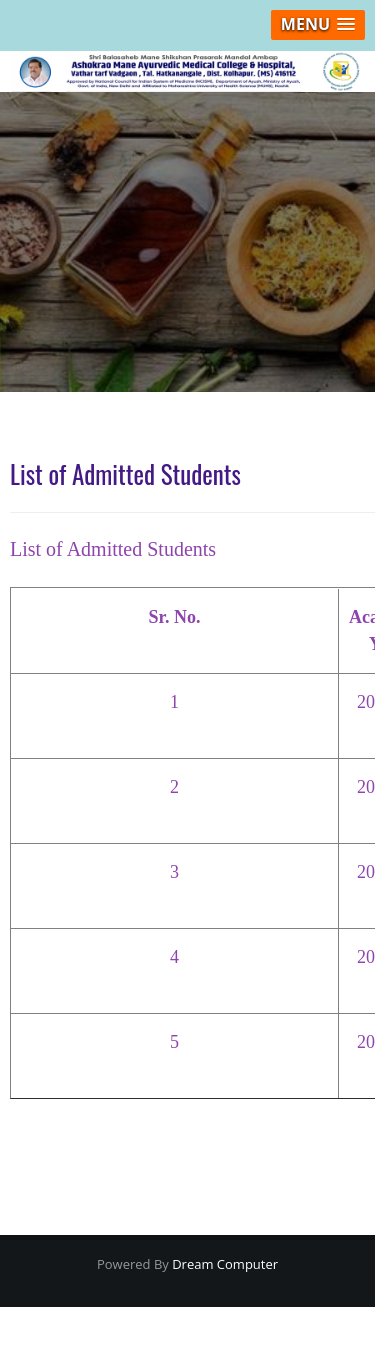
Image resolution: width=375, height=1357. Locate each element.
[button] (318, 25)
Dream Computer (223, 1264)
